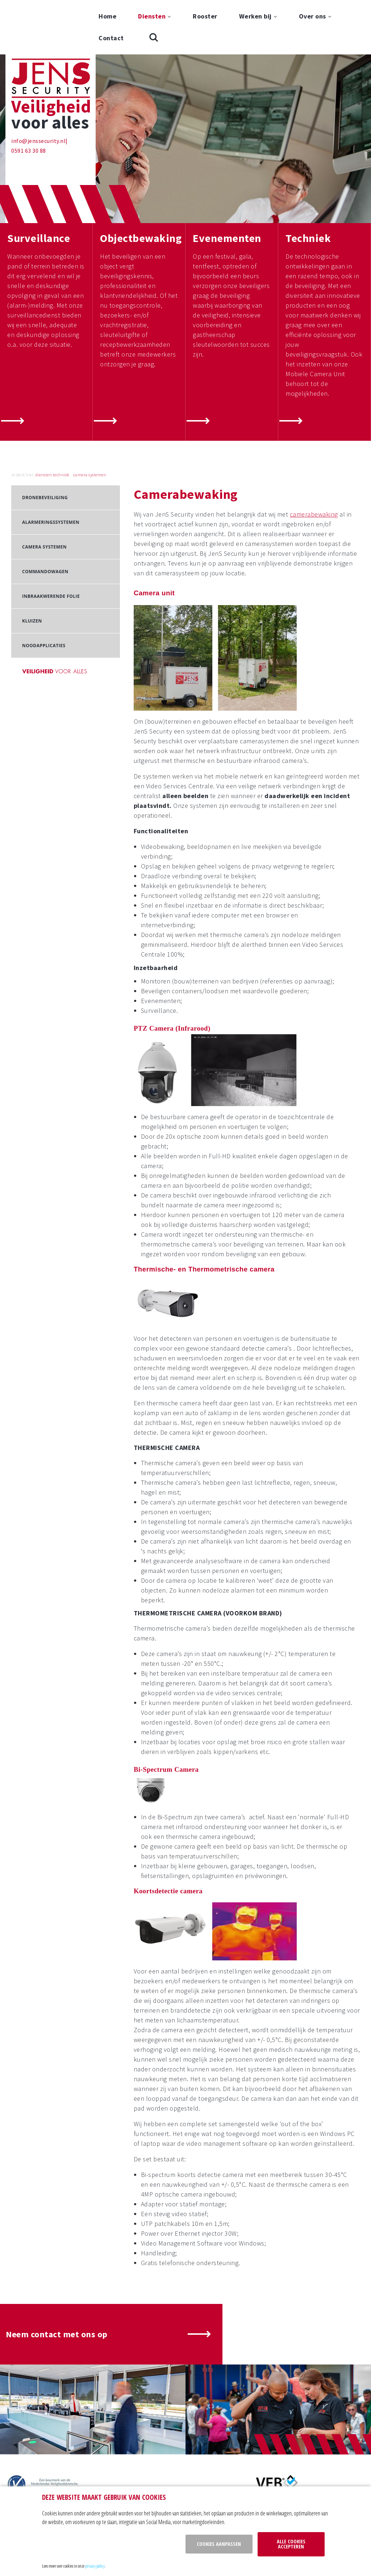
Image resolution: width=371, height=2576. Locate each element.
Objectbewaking (141, 183)
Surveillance (38, 183)
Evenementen (227, 183)
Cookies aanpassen (219, 2543)
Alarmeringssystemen (50, 468)
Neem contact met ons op (57, 2280)
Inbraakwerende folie (51, 542)
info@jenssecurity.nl (38, 86)
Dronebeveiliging (45, 443)
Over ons (312, 16)
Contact (111, 38)
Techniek (308, 183)
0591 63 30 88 (28, 96)
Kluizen (32, 566)
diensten (44, 420)
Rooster (205, 16)
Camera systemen (44, 492)
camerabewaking (314, 460)
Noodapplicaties (44, 591)
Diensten (152, 16)
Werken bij (255, 16)
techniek (61, 420)
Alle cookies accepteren (291, 2544)
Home (107, 16)
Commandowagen (45, 517)
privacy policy (95, 2566)
